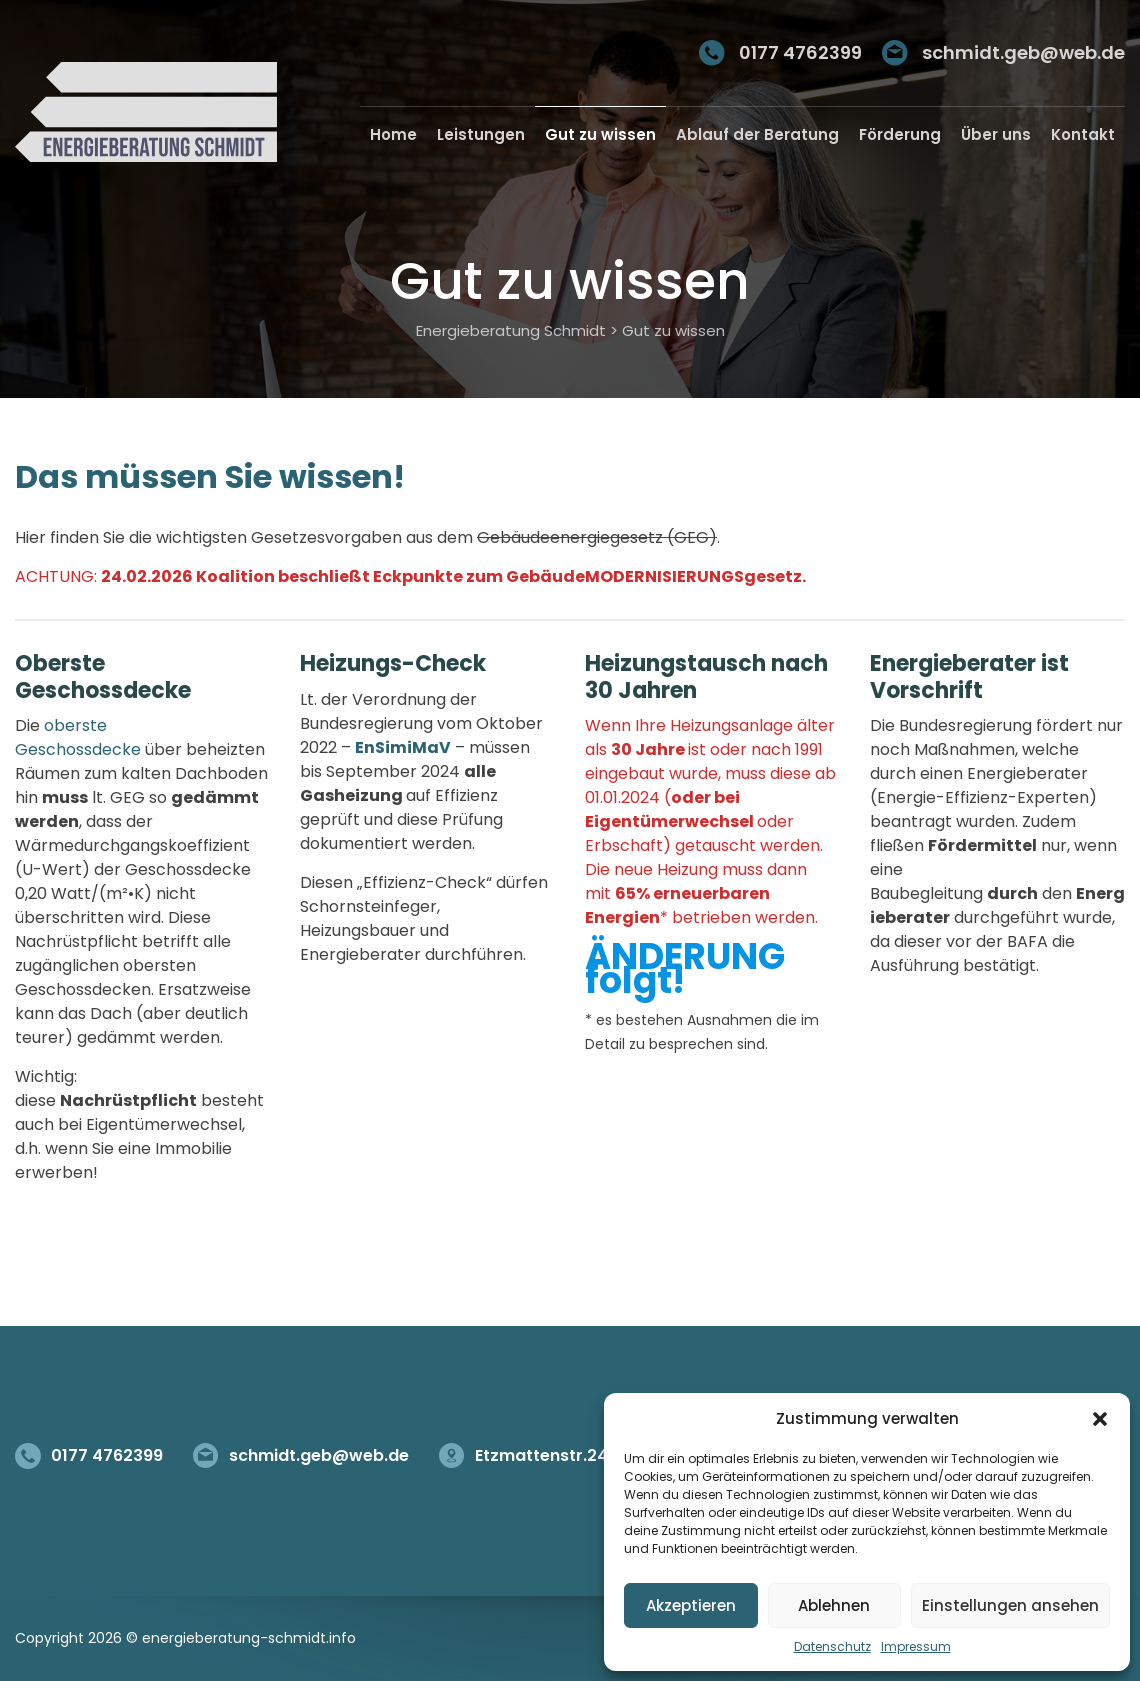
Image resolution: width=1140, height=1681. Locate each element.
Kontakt (1083, 134)
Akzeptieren (691, 1605)
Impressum (916, 1646)
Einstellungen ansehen (1010, 1605)
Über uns (996, 134)
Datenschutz (832, 1646)
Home (393, 134)
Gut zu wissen (600, 134)
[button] (1100, 1419)
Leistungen (481, 134)
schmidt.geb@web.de (1023, 52)
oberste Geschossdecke (78, 737)
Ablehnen (834, 1605)
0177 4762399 (800, 52)
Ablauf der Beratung (757, 134)
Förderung (900, 134)
